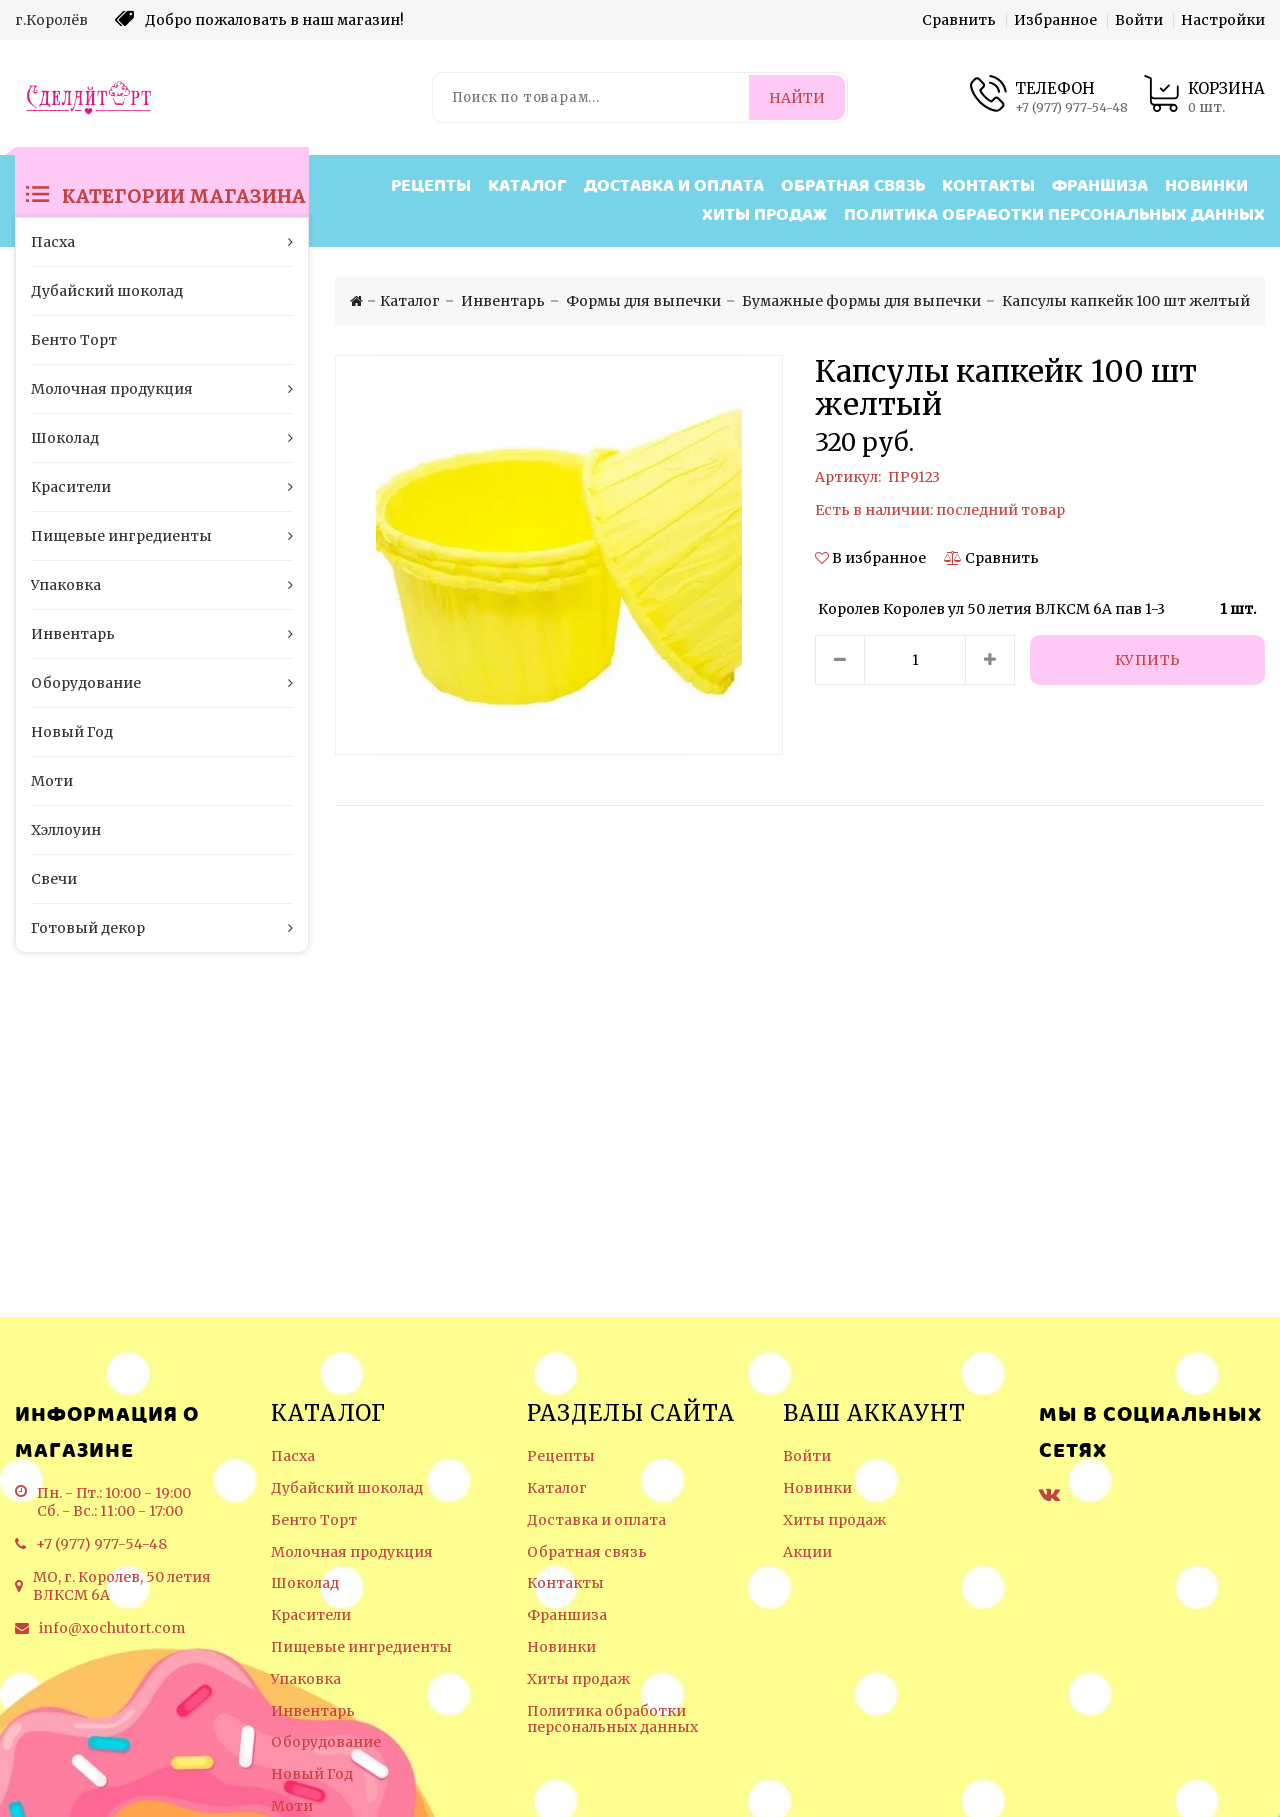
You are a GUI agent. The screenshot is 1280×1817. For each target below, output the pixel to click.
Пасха (293, 1456)
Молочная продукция (352, 1552)
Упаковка (306, 1679)
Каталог (527, 186)
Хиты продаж (764, 215)
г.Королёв (51, 20)
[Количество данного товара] (915, 660)
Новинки (1206, 186)
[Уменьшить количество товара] (840, 660)
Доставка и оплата (674, 186)
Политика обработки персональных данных (1054, 215)
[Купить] (1147, 660)
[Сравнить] (991, 558)
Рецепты (431, 186)
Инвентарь (313, 1711)
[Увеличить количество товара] (990, 660)
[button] (872, 558)
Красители (311, 1615)
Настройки (1223, 20)
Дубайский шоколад (347, 1488)
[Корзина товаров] (1204, 97)
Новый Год (312, 1774)
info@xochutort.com (112, 1628)
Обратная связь (853, 186)
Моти (292, 1806)
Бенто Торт (314, 1520)
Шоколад (305, 1583)
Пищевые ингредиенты (361, 1647)
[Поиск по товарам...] (592, 97)
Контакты (988, 186)
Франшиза (1100, 186)
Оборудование (326, 1742)
